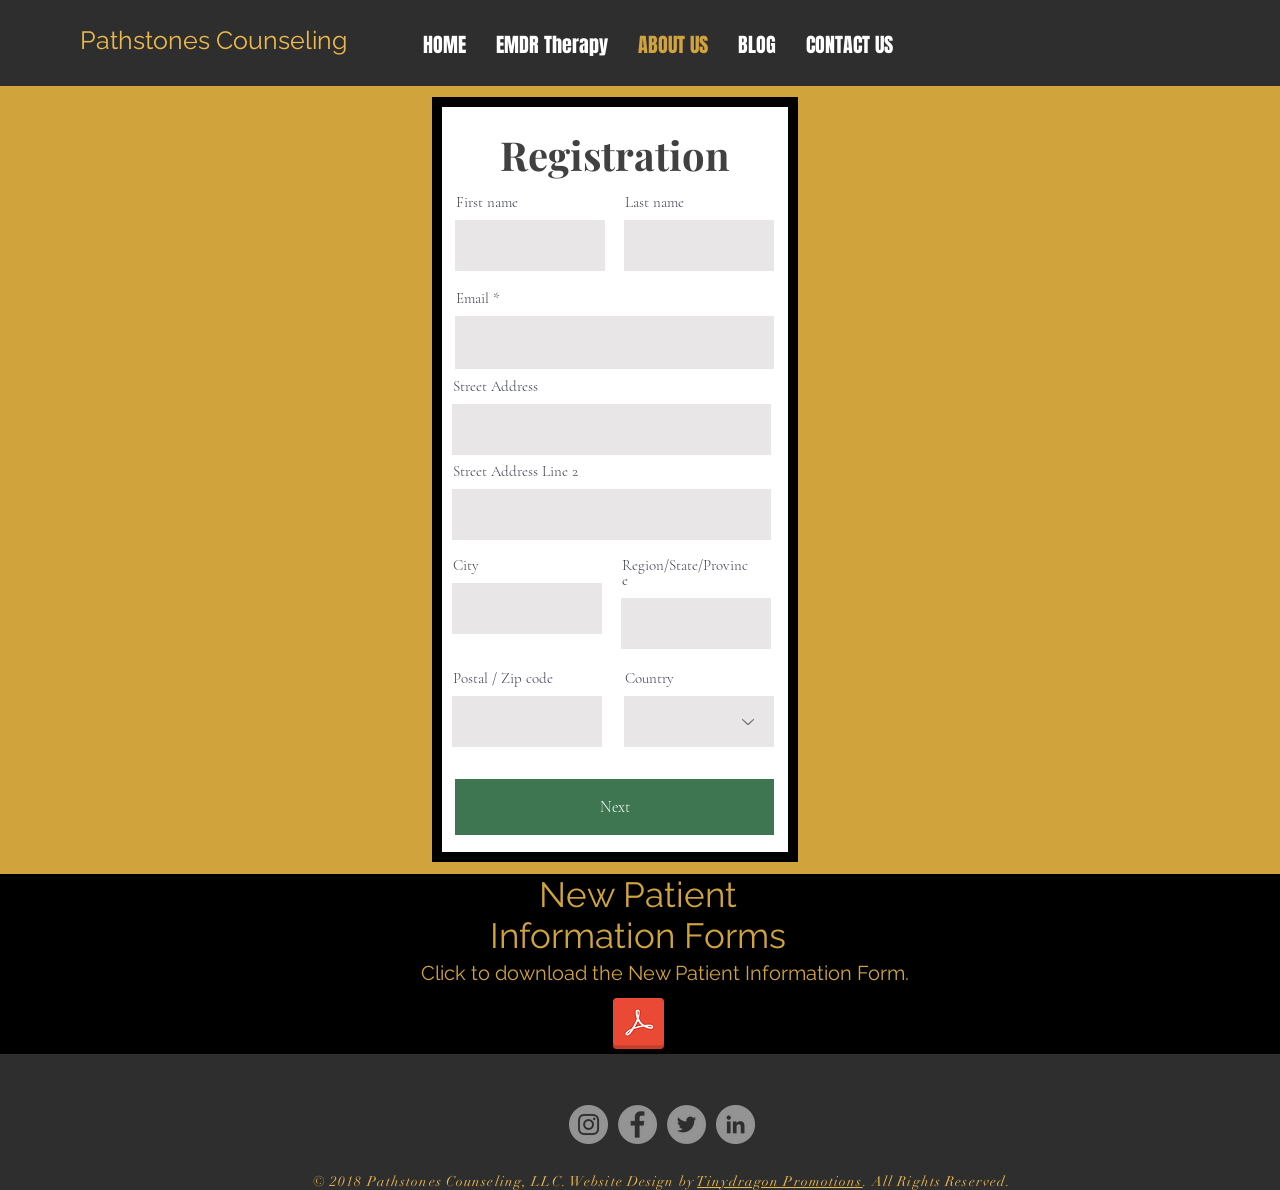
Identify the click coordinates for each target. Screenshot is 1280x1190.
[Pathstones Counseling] (213, 40)
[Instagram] (588, 1124)
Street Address (495, 386)
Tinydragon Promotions (780, 1181)
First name (487, 202)
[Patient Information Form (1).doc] (638, 1026)
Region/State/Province (685, 573)
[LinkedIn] (735, 1124)
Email (472, 298)
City (466, 565)
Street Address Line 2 (515, 471)
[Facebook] (637, 1124)
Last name (654, 202)
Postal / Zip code (503, 678)
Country (649, 678)
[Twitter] (686, 1124)
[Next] (614, 807)
